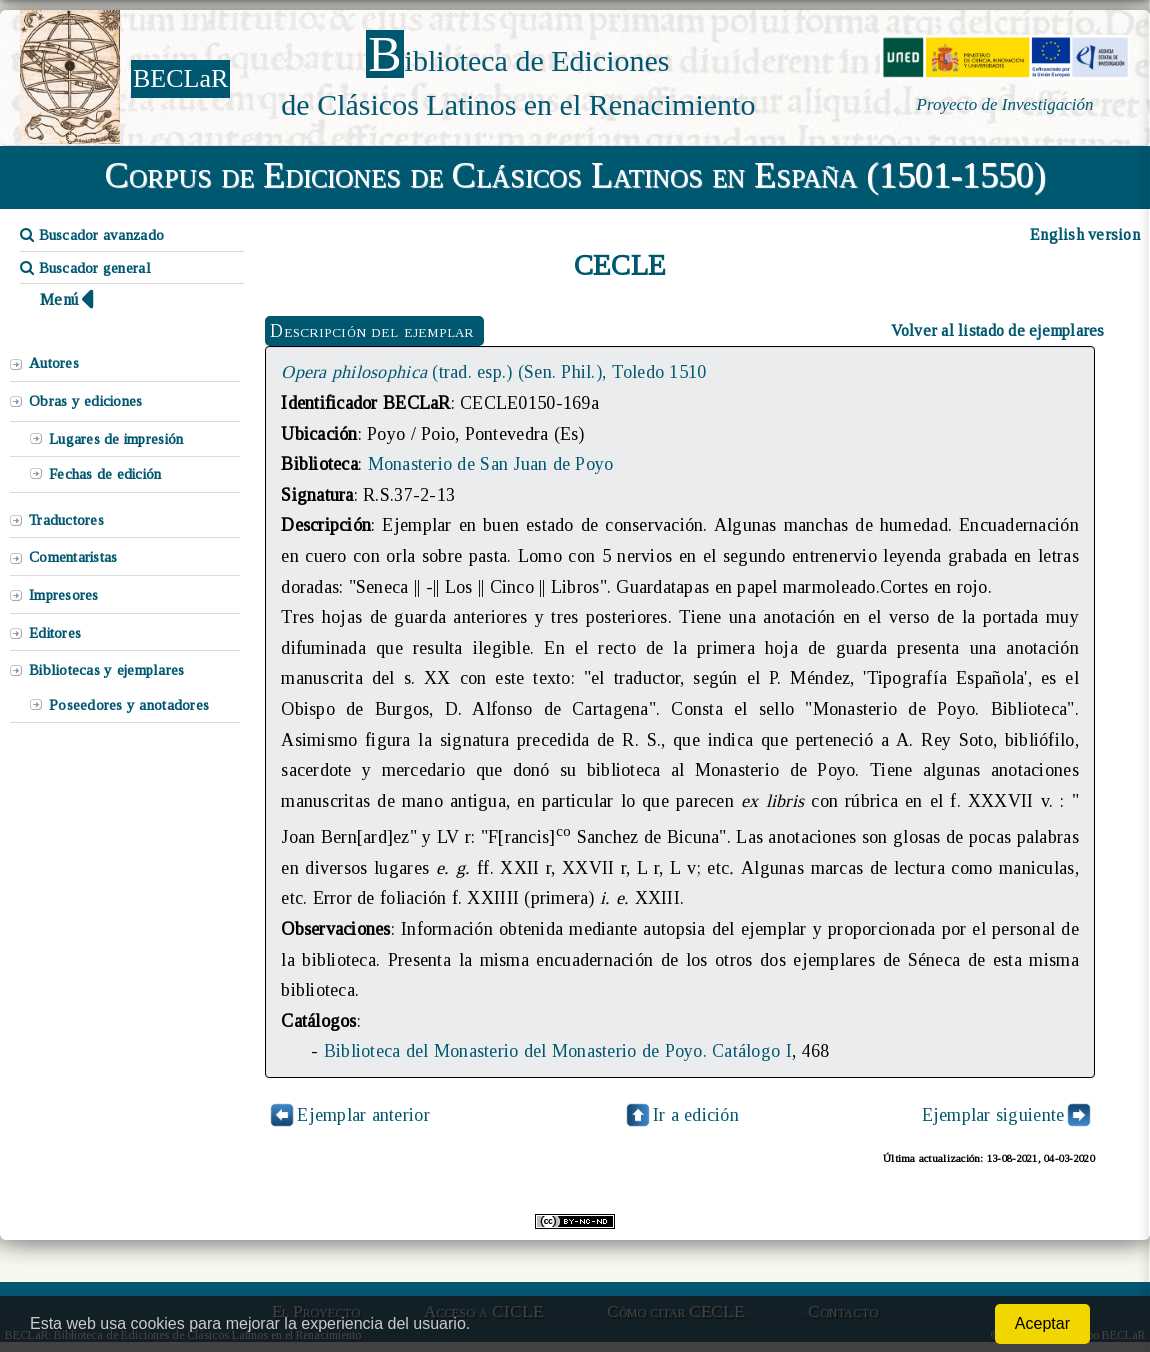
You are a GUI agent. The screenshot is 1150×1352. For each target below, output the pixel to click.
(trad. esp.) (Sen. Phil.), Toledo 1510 (493, 372)
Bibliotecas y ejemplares (106, 670)
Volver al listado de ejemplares (998, 330)
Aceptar (1042, 1323)
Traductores (66, 520)
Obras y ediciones (86, 401)
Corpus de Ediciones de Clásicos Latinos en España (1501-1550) (575, 175)
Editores (55, 633)
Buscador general (85, 268)
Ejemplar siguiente (993, 1115)
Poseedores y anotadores (129, 705)
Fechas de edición (105, 474)
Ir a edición (681, 1115)
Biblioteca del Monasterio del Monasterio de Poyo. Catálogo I (558, 1051)
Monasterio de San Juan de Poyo (491, 464)
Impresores (64, 595)
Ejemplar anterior (363, 1115)
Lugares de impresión (116, 439)
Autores (54, 363)
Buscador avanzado (92, 235)
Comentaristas (73, 557)
